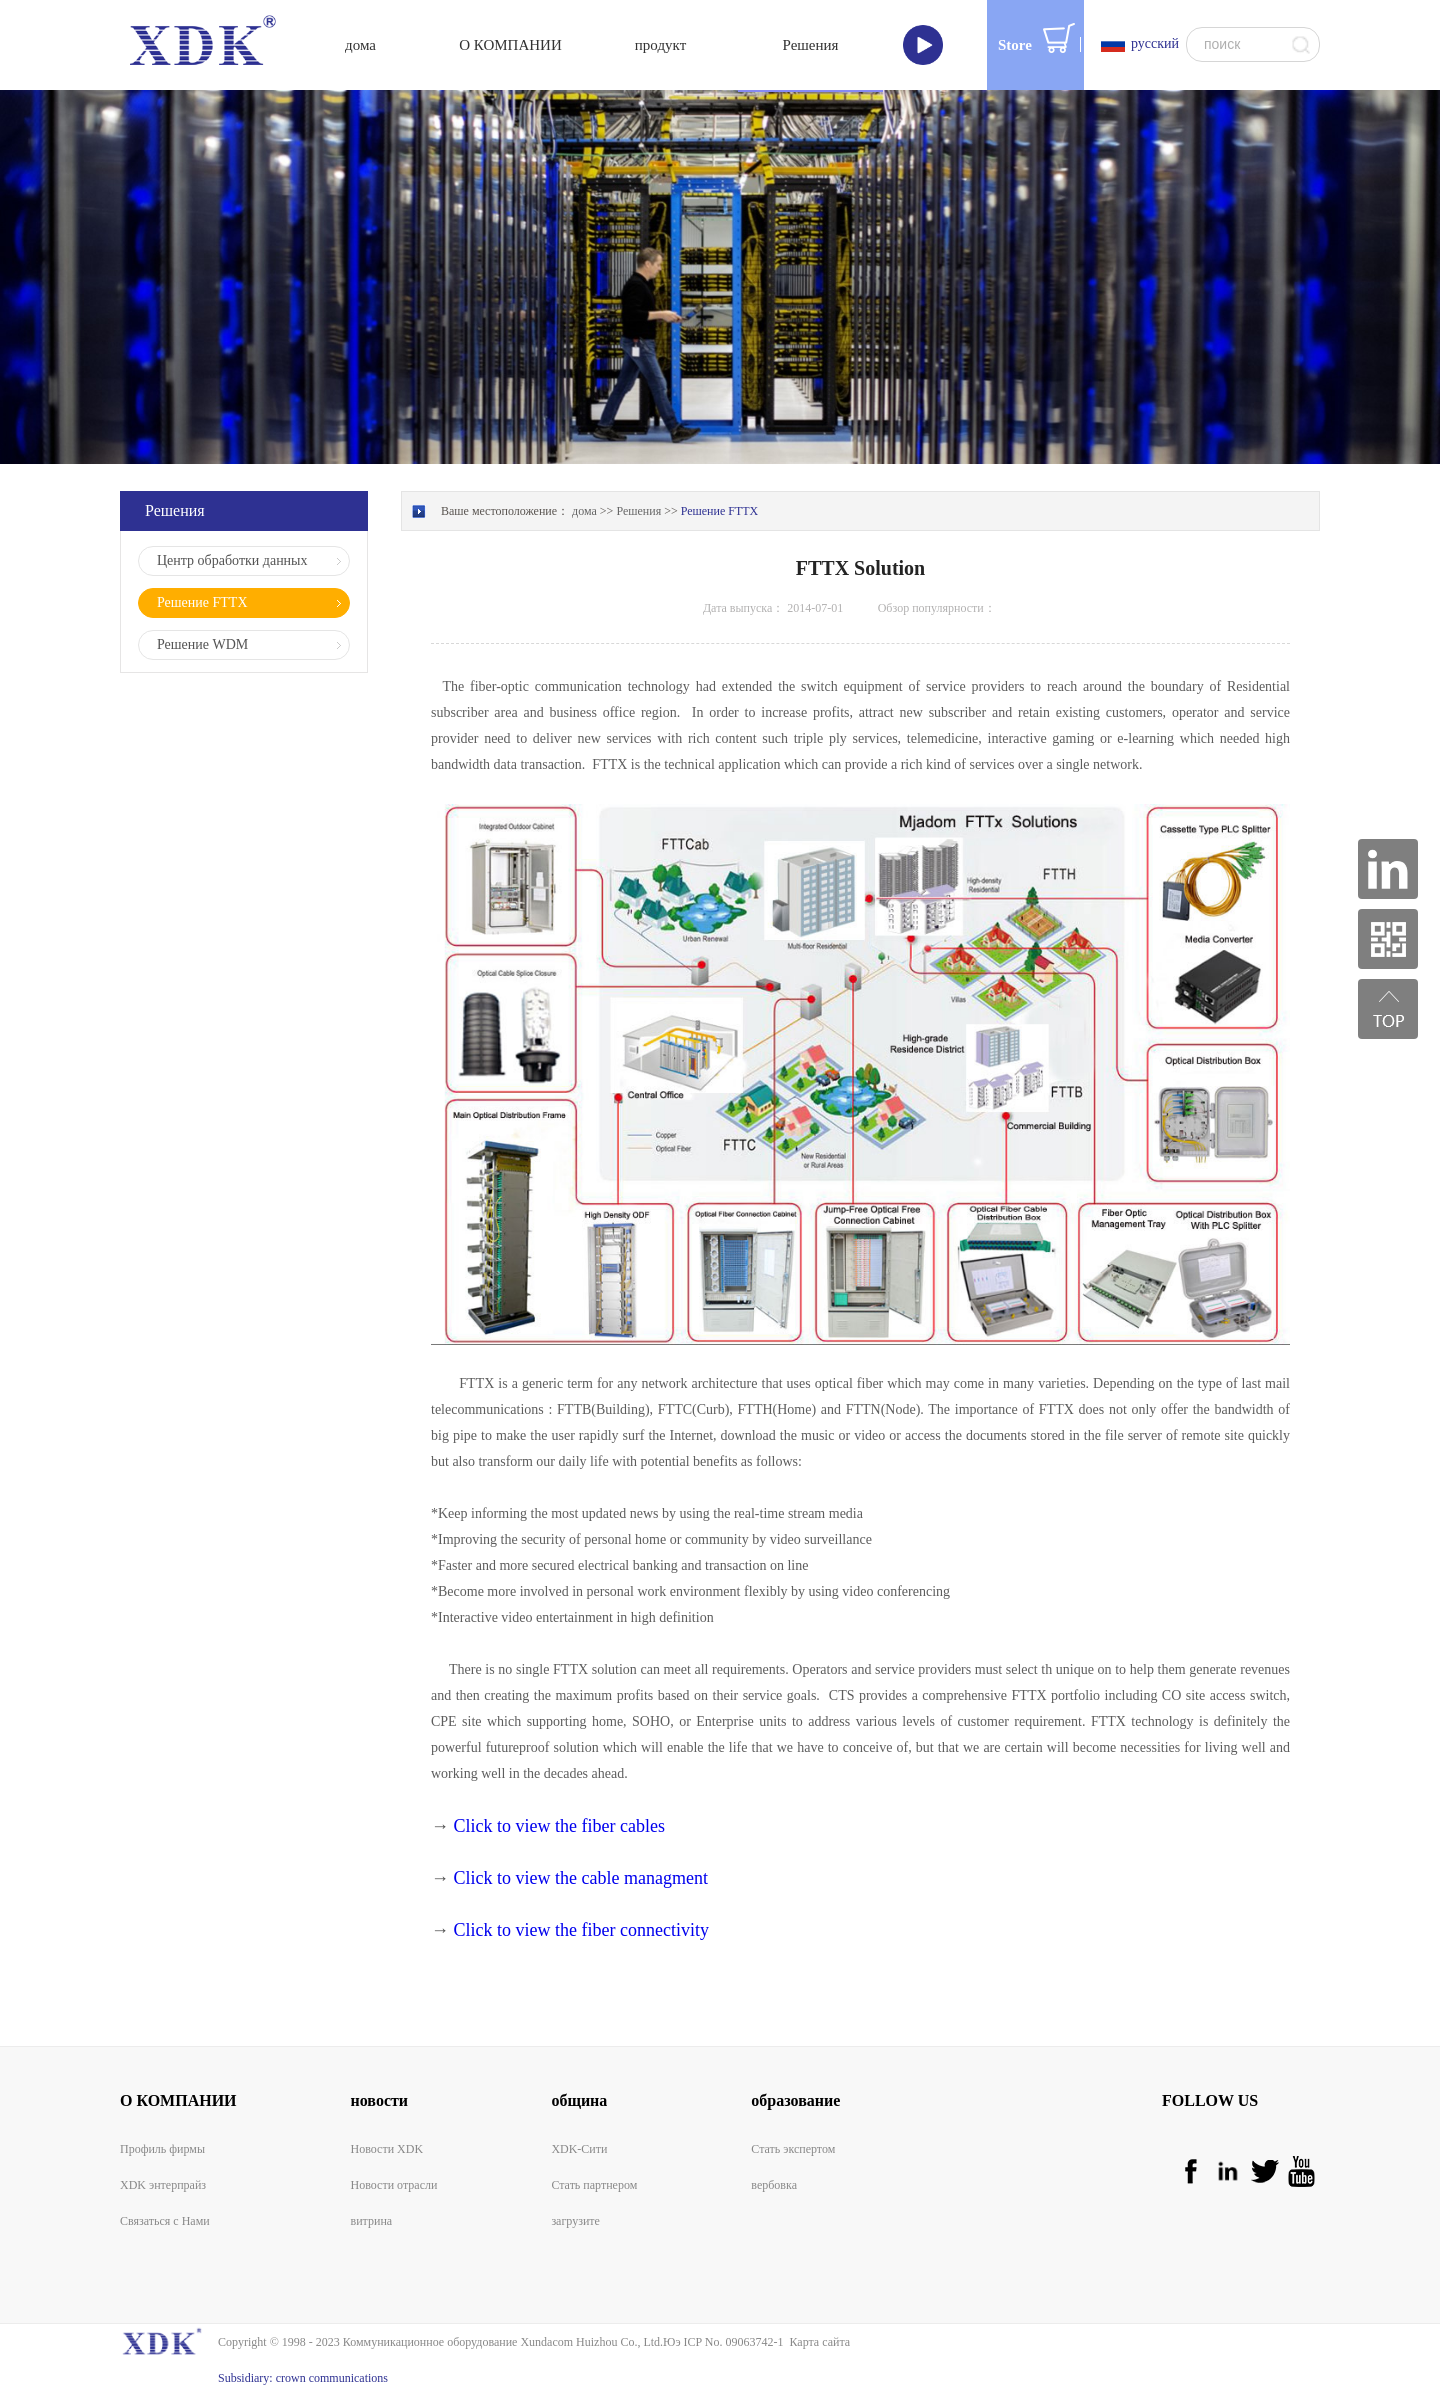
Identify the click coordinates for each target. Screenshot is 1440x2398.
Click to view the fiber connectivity (581, 1930)
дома (360, 45)
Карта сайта (816, 2342)
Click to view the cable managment (581, 1878)
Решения (638, 511)
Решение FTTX (720, 511)
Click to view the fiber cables (559, 1826)
